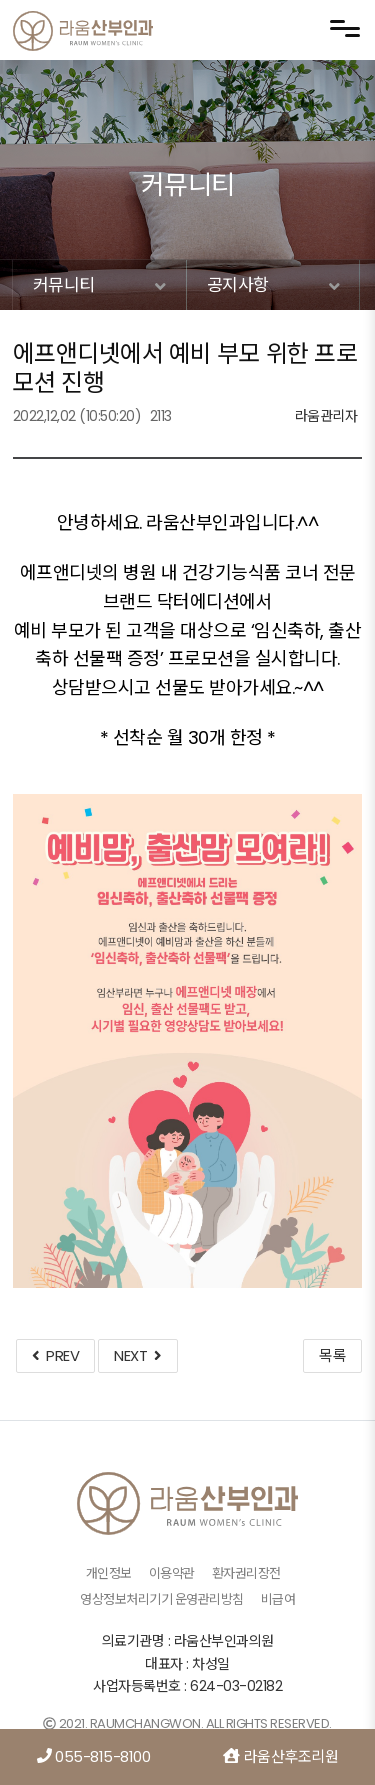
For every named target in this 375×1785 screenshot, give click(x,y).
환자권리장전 (246, 1573)
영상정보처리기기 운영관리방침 (162, 1599)
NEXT (137, 1355)
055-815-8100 (94, 1756)
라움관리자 (326, 416)
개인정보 (109, 1573)
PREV (55, 1355)
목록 (332, 1355)
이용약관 (172, 1573)
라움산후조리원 (280, 1756)
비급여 (278, 1599)
